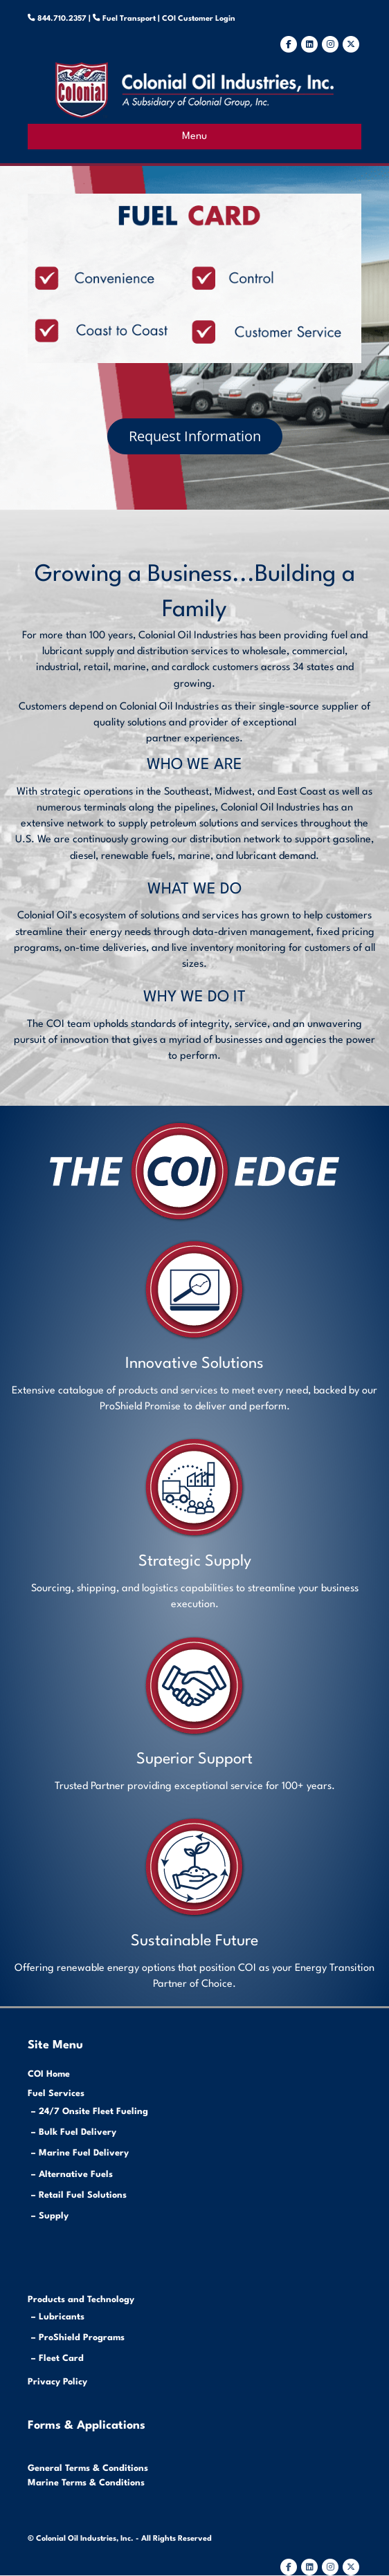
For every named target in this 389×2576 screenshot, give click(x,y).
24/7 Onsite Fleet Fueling (93, 2111)
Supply (54, 2216)
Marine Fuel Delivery (84, 2153)
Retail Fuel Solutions (83, 2195)
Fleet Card (61, 2358)
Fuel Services (56, 2093)
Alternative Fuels (76, 2174)
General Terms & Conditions (88, 2468)
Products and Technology (81, 2299)
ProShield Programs (82, 2337)
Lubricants (61, 2317)
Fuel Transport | (131, 19)
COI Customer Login (197, 19)
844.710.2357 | (69, 19)
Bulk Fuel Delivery (77, 2132)
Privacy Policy (57, 2382)
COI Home (49, 2074)
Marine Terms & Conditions (86, 2482)
